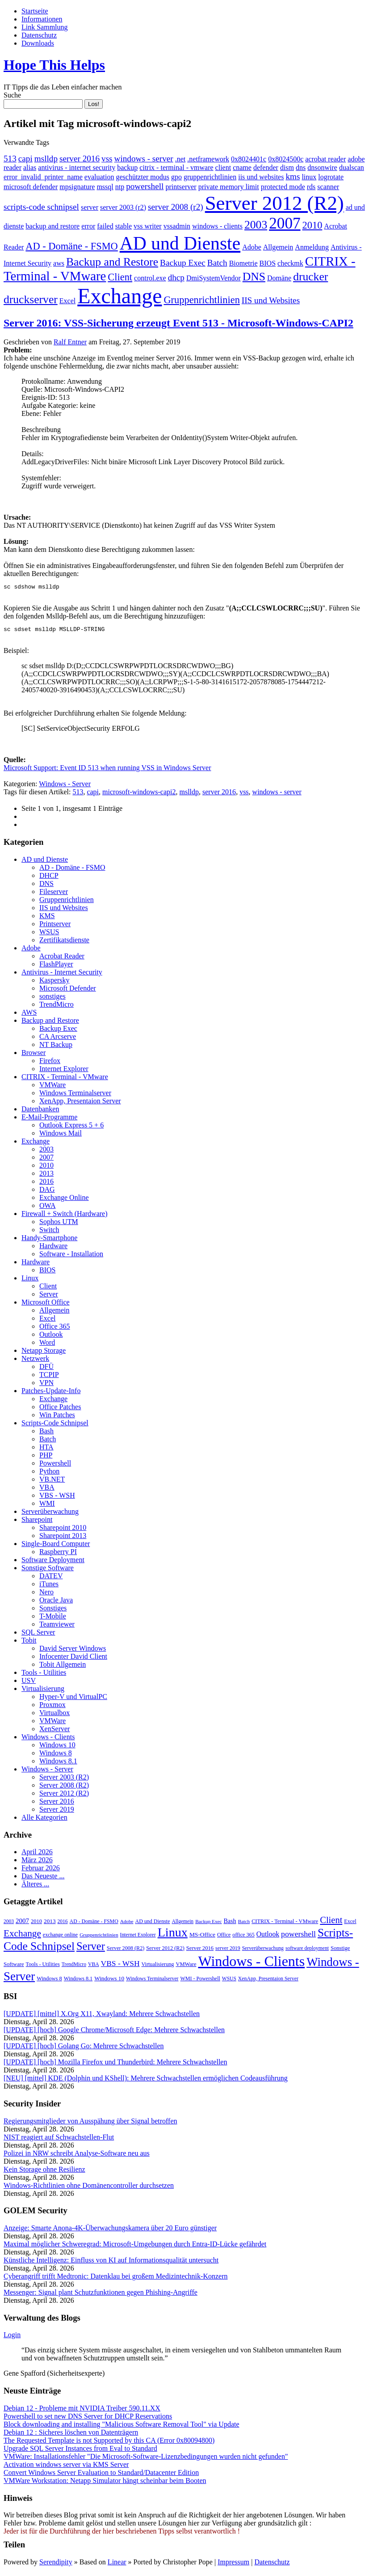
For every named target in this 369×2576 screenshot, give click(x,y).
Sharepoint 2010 (62, 1530)
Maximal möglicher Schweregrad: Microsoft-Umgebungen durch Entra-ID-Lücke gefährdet (135, 2246)
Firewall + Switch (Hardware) (64, 1216)
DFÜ (46, 1369)
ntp (119, 187)
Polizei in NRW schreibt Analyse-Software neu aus (77, 2156)
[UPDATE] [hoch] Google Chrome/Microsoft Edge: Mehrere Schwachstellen (114, 2032)
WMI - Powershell (200, 1981)
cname (242, 167)
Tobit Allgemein (62, 1667)
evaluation (99, 177)
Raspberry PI (58, 1554)
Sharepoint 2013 (62, 1538)
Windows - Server (65, 786)
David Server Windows (72, 1651)
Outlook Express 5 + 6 (71, 1127)
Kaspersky (54, 983)
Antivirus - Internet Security (61, 975)
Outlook (51, 1337)
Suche (12, 95)
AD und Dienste (180, 243)
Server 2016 (56, 1804)
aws (58, 263)
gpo (176, 177)
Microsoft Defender (67, 991)
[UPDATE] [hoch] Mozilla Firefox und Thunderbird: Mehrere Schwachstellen (115, 2064)
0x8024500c (285, 159)
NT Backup (55, 1047)
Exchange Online (64, 1200)
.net (180, 159)
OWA (47, 1208)
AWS (29, 1015)
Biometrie (243, 263)
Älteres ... (35, 1886)
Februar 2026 (40, 1870)
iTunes (49, 1586)
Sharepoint (36, 1522)
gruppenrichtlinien (210, 177)
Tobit (29, 1643)
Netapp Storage (43, 1353)
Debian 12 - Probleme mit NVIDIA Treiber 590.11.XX (82, 2411)
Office (224, 1937)
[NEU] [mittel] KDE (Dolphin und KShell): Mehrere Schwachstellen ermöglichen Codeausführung (146, 2081)
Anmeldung (312, 247)
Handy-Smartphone (49, 1240)
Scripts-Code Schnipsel (54, 1425)
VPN (46, 1385)
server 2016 (79, 158)
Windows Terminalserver (75, 1095)
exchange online (60, 1937)
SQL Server (38, 1635)
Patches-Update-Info (50, 1393)
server (89, 207)
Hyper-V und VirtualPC (73, 1699)
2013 (46, 1176)
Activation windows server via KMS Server (66, 2467)
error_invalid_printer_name (43, 177)
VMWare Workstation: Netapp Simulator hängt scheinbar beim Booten (105, 2483)
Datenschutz (39, 35)
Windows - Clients (48, 1739)
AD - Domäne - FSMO (71, 246)
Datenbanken (40, 1111)
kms (292, 176)
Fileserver (53, 894)
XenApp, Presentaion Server (80, 1103)
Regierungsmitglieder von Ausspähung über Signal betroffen (90, 2123)
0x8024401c (248, 159)
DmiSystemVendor (213, 278)
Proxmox (52, 1707)
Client (120, 277)
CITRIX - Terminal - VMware (64, 1079)
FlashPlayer (56, 966)
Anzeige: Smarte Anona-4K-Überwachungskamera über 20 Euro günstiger (110, 2230)
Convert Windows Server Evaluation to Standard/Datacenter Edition (101, 2475)
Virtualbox (54, 1715)
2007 (284, 223)
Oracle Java (56, 1602)
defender (265, 167)
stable (123, 226)
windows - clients (217, 226)
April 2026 (37, 1854)
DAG (47, 1192)
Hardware (53, 1248)
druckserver (31, 299)
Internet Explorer (63, 1071)
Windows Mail (60, 1136)
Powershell (55, 1466)
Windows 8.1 (58, 1763)
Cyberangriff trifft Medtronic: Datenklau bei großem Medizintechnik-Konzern (115, 2279)
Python (49, 1474)
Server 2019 (56, 1812)
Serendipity (55, 2564)
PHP (45, 1458)
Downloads (37, 43)
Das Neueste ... (42, 1878)
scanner (328, 187)
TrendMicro (56, 1007)
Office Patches (60, 1409)
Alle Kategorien (44, 1820)
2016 (46, 1184)
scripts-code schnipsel (41, 207)
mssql (104, 187)
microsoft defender (31, 187)
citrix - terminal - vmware (176, 167)
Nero (46, 1594)
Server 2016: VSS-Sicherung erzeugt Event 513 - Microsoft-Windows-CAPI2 (178, 323)
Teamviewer (57, 1627)
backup (127, 167)
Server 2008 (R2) (64, 1788)
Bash (46, 1433)
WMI (47, 1506)
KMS (47, 918)
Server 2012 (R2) (274, 203)
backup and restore (52, 226)
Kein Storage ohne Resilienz (44, 2172)
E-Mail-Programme (49, 1119)
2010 (312, 225)
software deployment (307, 1950)
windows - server (143, 158)
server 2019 (227, 1951)
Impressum (233, 2564)
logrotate (331, 177)
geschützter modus (142, 177)
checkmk (290, 263)
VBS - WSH (57, 1498)
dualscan (351, 167)
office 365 (243, 1937)
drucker (310, 276)
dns (301, 167)
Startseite (34, 11)
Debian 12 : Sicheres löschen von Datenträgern (71, 2435)
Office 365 (54, 1329)
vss (107, 158)
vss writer (148, 226)
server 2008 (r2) (175, 207)
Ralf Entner (70, 342)
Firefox (49, 1063)
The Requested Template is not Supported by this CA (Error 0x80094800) (109, 2443)
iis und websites (261, 177)
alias (29, 167)
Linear (117, 2564)
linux (309, 177)
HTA (46, 1449)
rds (311, 187)
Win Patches (57, 1417)
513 (10, 158)
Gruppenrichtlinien (201, 299)
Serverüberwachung (50, 1514)
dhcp (176, 277)
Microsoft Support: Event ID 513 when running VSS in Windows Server (107, 770)
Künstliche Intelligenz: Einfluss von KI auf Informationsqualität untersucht (111, 2263)
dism (287, 167)
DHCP (49, 878)
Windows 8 (55, 1755)
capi (25, 158)
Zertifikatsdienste (64, 942)
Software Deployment (52, 1562)
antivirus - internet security (76, 167)
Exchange (119, 296)
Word (47, 1345)
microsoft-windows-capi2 (139, 794)
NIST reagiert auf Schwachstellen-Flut (59, 2140)
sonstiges (52, 999)
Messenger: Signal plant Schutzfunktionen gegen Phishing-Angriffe (100, 2295)
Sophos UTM (58, 1224)
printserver (180, 187)
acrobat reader (325, 159)
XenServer (54, 1731)
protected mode (283, 187)
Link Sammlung (44, 27)
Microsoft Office (45, 1305)
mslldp (46, 158)
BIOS (268, 263)
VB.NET (52, 1482)
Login (12, 2337)
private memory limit (228, 187)
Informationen (42, 19)
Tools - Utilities (43, 1675)
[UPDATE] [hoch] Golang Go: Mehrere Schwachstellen (84, 2048)
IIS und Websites (271, 300)
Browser (33, 1055)
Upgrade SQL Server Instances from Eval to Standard (80, 2451)
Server (48, 1297)
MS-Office (202, 1937)
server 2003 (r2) (123, 207)
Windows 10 (57, 1747)
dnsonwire (322, 167)
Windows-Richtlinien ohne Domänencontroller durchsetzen (89, 2188)
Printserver (55, 926)
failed (105, 226)
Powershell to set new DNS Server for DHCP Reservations (88, 2419)
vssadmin (177, 226)
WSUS (49, 934)
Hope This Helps (54, 65)
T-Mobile (52, 1619)
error (88, 226)
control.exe (150, 278)
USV (28, 1683)
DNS (254, 276)
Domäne (279, 278)
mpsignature (77, 187)
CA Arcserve (57, 1039)
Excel (67, 301)
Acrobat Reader (61, 958)
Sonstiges (53, 1610)
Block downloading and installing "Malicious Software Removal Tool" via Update (121, 2427)
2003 (255, 224)
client (223, 167)
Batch (217, 262)
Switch (49, 1232)
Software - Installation (71, 1256)
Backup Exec (182, 262)
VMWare (52, 1087)
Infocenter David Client (73, 1659)
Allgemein (278, 247)
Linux (29, 1280)
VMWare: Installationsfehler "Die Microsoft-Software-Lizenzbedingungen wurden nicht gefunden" (146, 2459)
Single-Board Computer (55, 1546)
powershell (145, 186)
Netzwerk (35, 1361)
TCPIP (49, 1377)
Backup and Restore (112, 261)
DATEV (51, 1578)
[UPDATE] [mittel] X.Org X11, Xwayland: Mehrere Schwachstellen (102, 2016)
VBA (47, 1490)
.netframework (208, 159)
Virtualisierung (42, 1691)
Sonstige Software (47, 1570)
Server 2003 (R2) (64, 1780)
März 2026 (37, 1862)
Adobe (251, 247)
